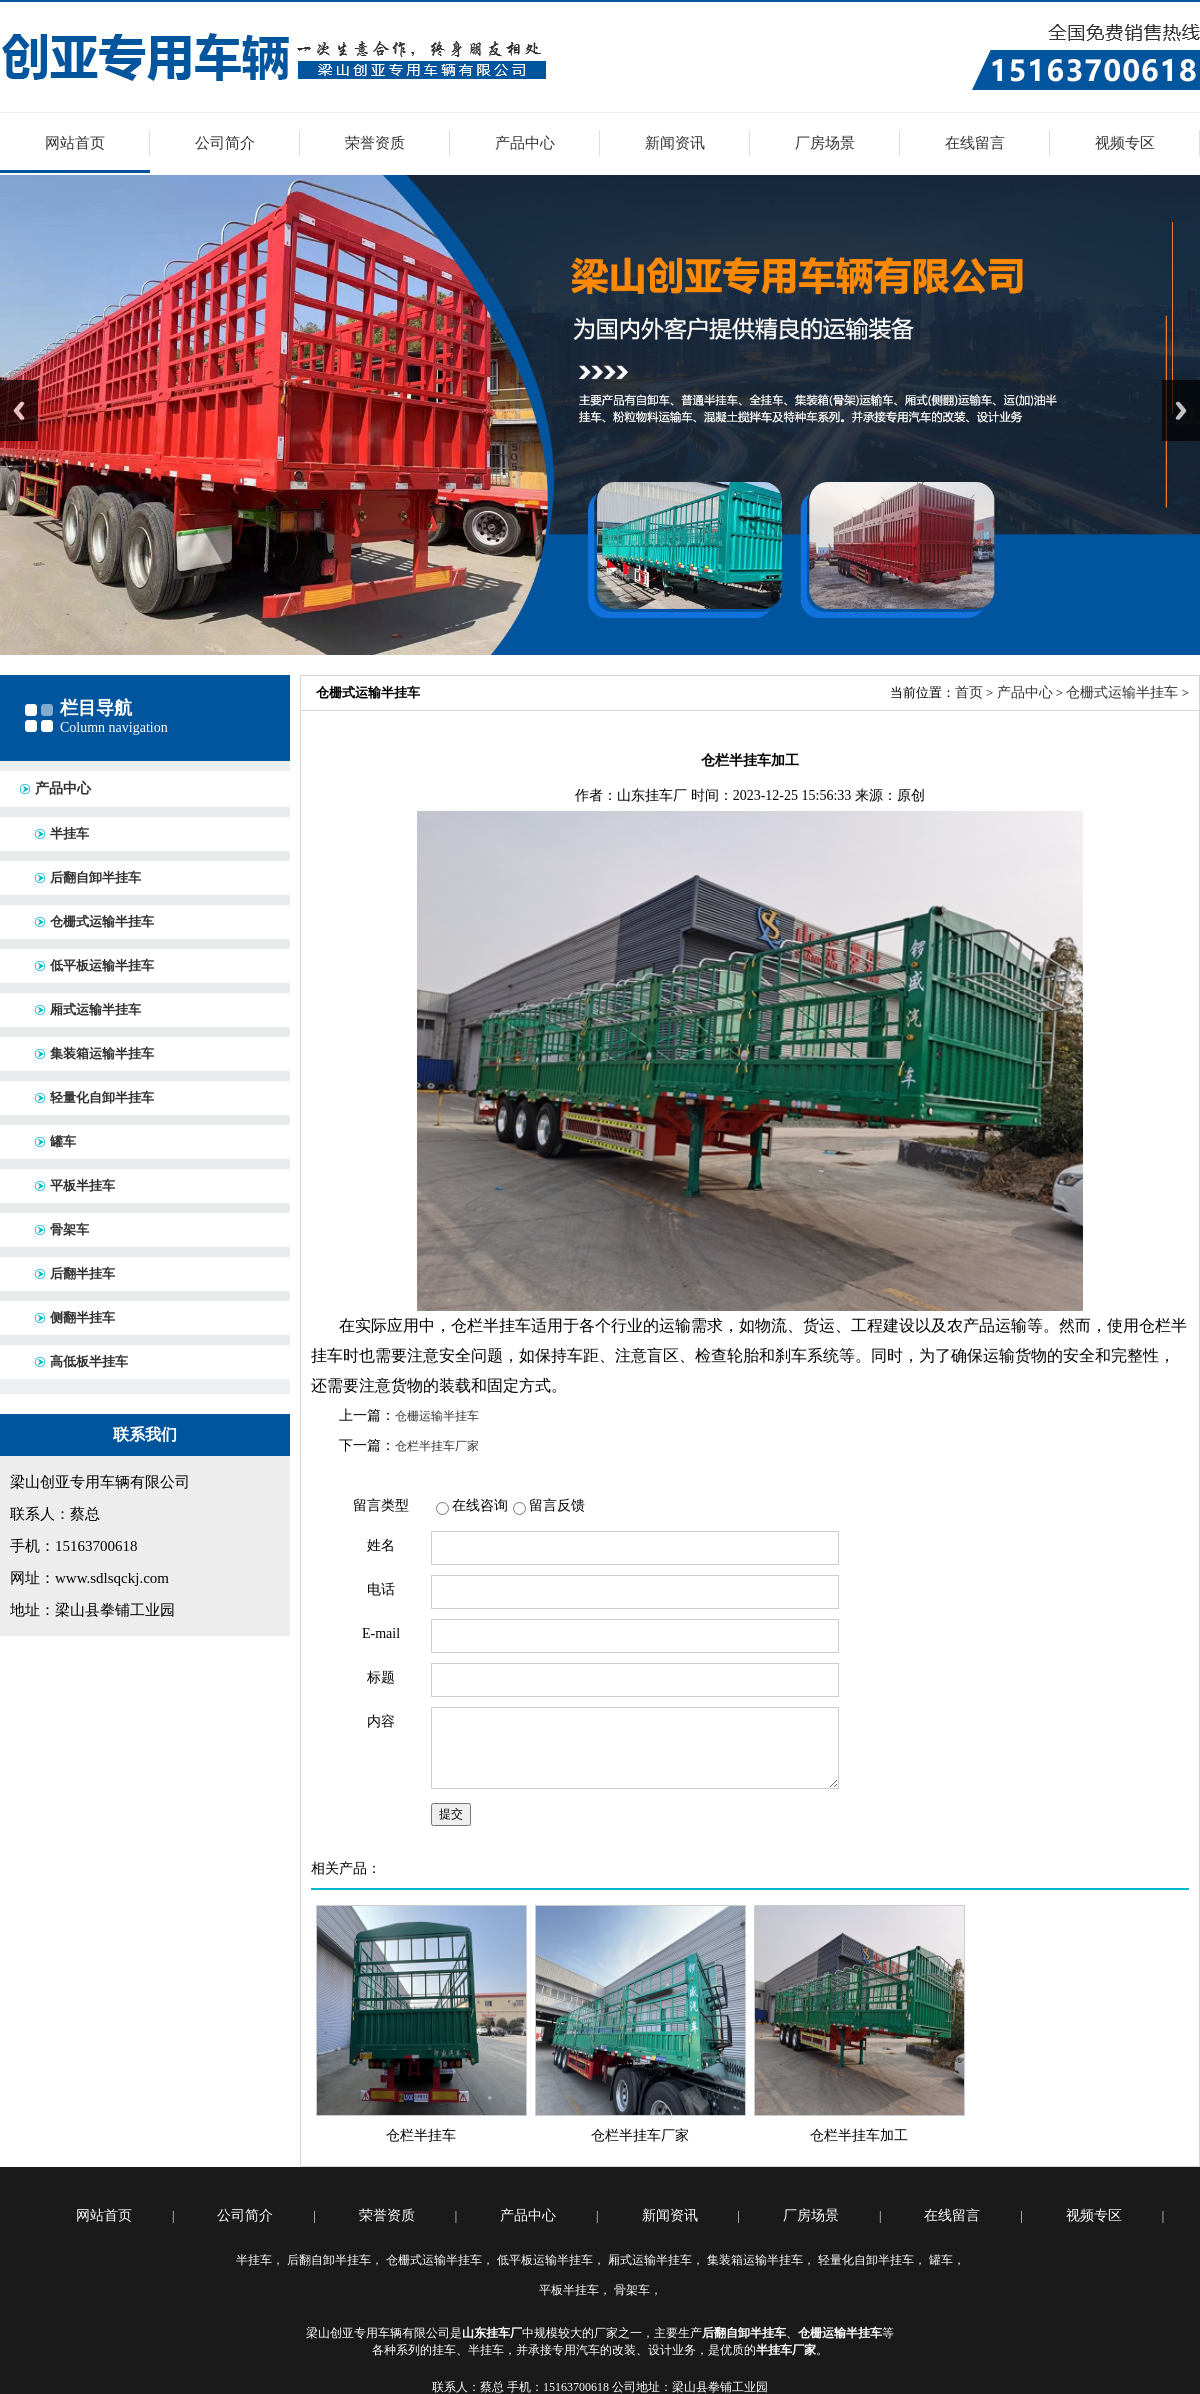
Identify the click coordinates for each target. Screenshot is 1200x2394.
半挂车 (69, 833)
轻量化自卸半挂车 (102, 1097)
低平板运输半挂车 (102, 965)
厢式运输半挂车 (95, 1009)
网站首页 (75, 143)
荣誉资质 (375, 143)
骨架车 (69, 1229)
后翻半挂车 (82, 1273)
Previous (19, 410)
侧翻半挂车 (82, 1317)
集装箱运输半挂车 (102, 1053)
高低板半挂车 (89, 1361)
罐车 (63, 1141)
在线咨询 (480, 1505)
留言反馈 (557, 1505)
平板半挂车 (82, 1185)
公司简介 (225, 143)
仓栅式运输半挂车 (102, 921)
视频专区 (1125, 143)
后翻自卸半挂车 (95, 877)
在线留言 (975, 143)
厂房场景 (825, 143)
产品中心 (525, 143)
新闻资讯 (675, 143)
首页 (969, 692)
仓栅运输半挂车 (437, 1416)
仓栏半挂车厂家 (437, 1446)
